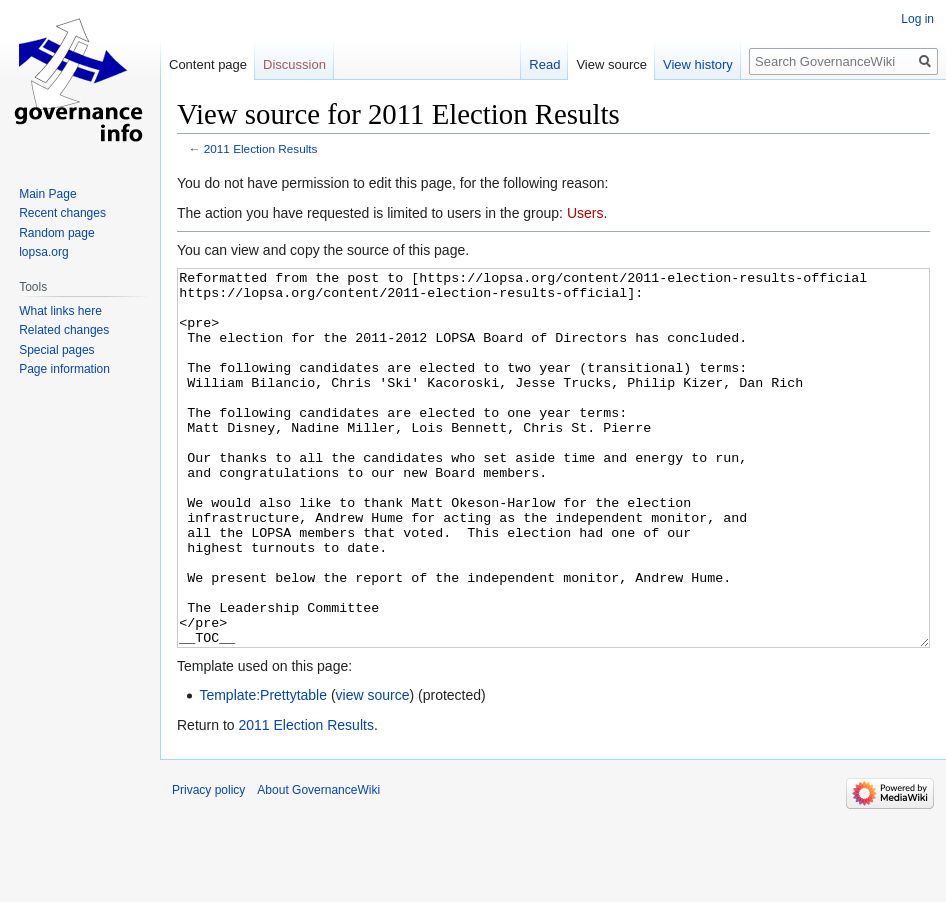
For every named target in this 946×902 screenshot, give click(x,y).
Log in (917, 19)
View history (698, 64)
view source (373, 770)
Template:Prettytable (263, 770)
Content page (208, 64)
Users (585, 213)
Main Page (47, 194)
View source (611, 64)
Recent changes (62, 213)
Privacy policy (208, 865)
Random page (56, 233)
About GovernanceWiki (318, 865)
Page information (64, 369)
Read (544, 64)
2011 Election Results (261, 148)
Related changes (64, 330)
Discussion (294, 64)
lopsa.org (43, 252)
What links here (60, 311)
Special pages (56, 350)
